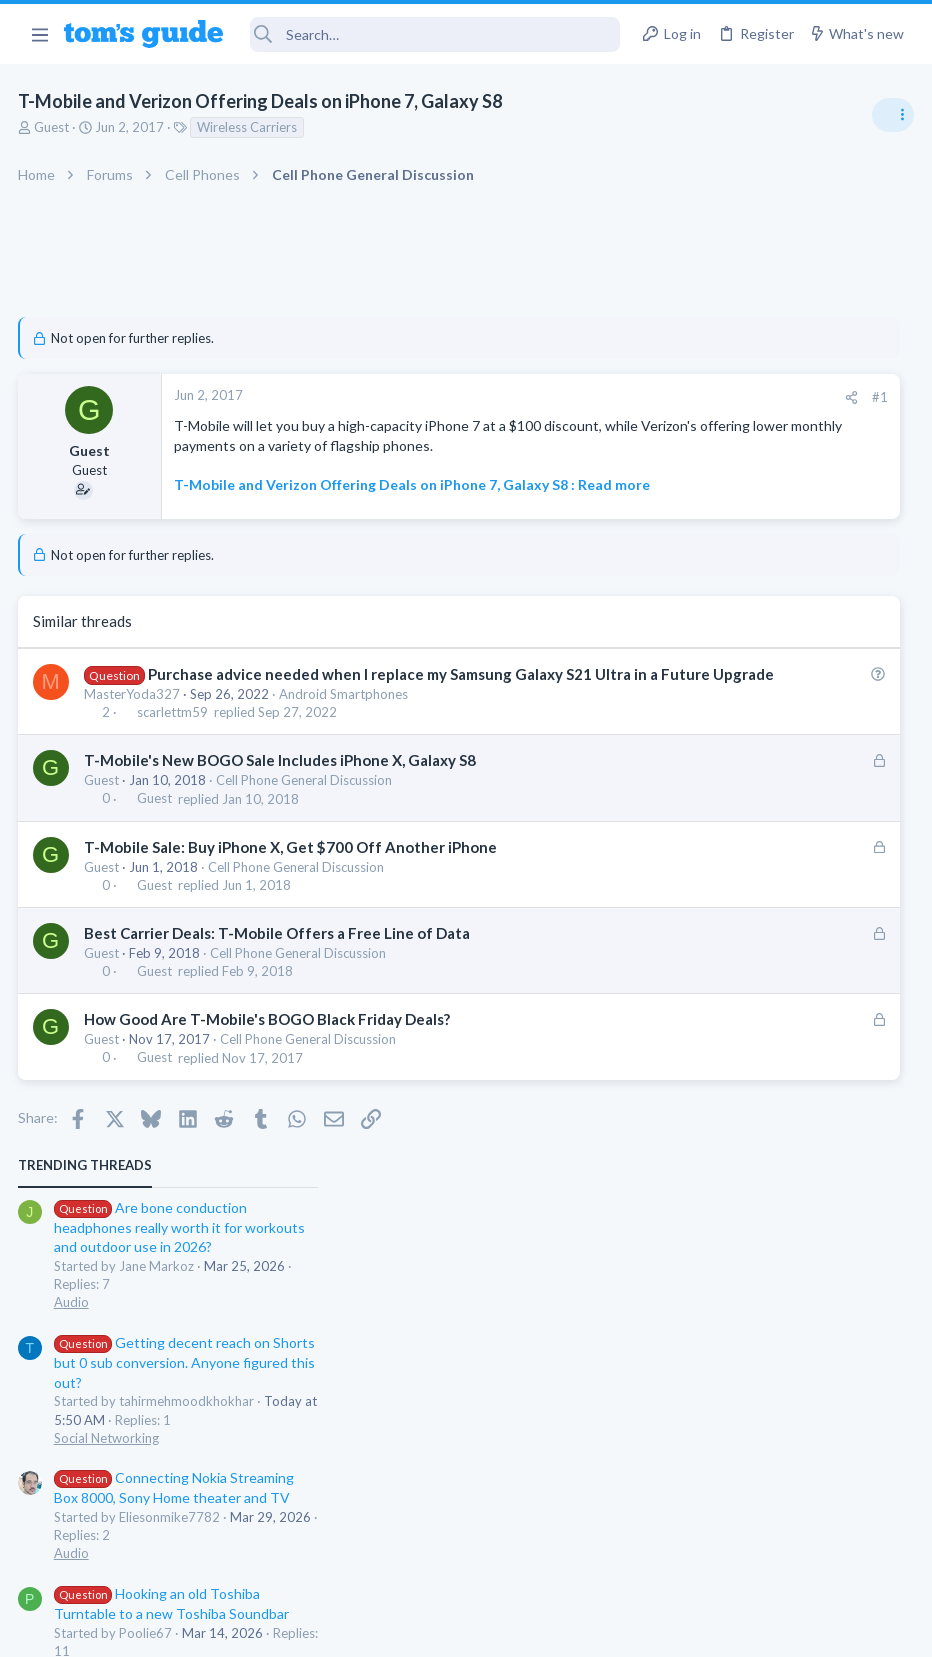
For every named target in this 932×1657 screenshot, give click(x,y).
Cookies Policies (391, 1628)
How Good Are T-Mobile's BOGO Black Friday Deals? (269, 1080)
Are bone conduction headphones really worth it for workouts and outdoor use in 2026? (773, 389)
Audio (665, 464)
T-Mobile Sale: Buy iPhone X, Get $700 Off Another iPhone (292, 907)
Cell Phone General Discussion (306, 841)
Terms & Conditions (655, 1628)
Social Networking (700, 600)
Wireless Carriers (249, 127)
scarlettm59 (174, 773)
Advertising (250, 1628)
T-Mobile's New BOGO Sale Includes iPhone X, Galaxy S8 (282, 821)
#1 (572, 397)
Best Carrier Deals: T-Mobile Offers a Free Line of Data (279, 993)
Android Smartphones (345, 754)
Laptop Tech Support (710, 1044)
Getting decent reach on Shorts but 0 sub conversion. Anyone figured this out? (779, 524)
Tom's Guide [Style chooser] (769, 1545)
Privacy (517, 1628)
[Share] (543, 397)
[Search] (435, 34)
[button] (39, 34)
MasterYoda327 (134, 754)
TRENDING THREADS (679, 327)
